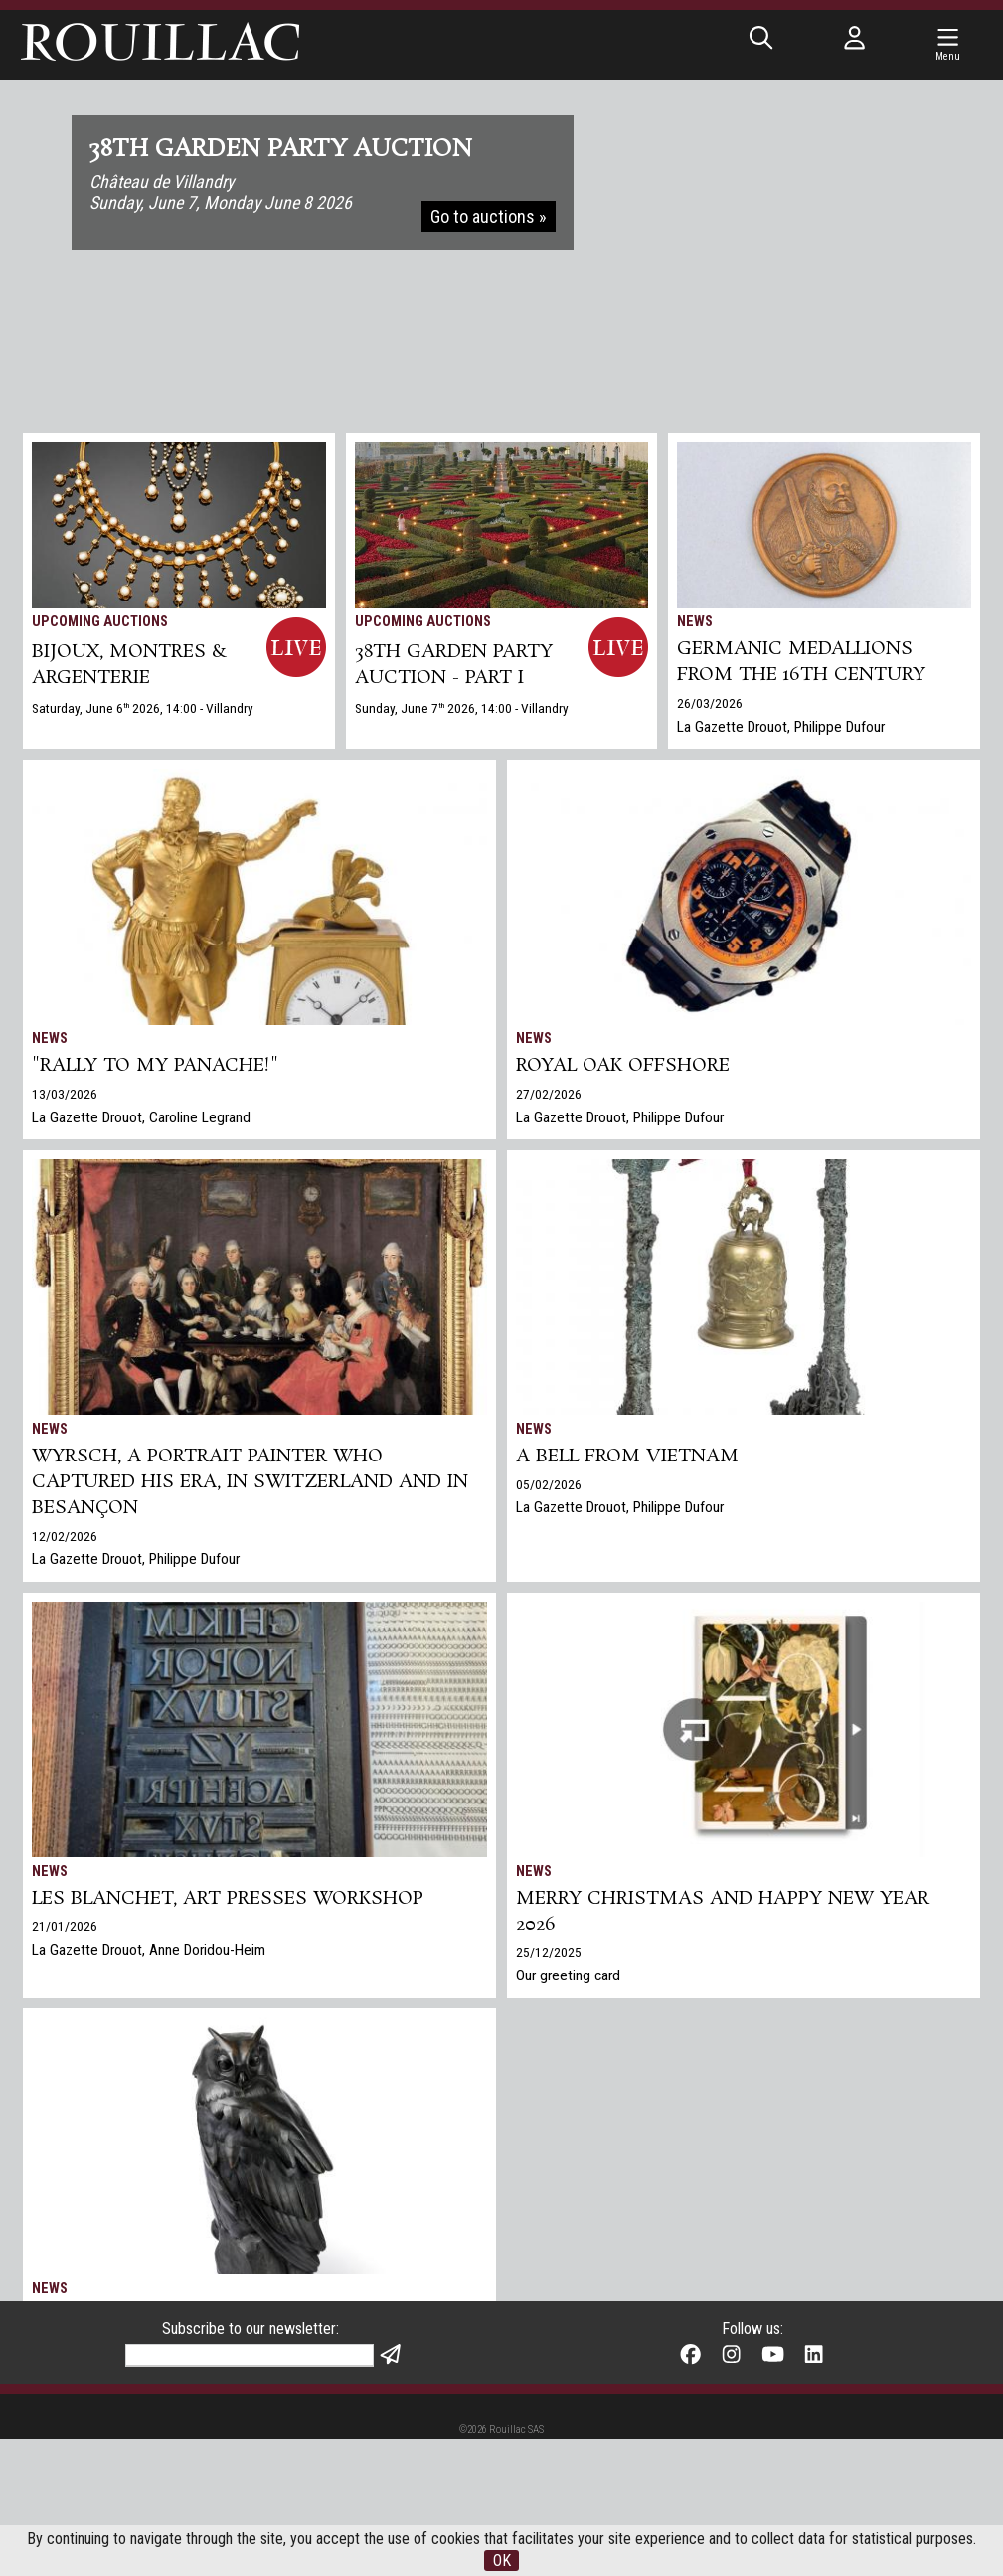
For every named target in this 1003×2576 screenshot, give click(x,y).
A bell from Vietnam (627, 1456)
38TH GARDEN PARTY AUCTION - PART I (454, 665)
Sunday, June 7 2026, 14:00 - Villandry (462, 708)
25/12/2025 (549, 1952)
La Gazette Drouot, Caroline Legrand (141, 1117)
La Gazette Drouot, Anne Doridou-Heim (148, 1950)
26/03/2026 (710, 703)
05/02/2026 (549, 1484)
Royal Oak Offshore (623, 1066)
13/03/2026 (64, 1094)
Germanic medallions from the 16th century (801, 662)
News (695, 621)
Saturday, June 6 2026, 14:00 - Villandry (142, 708)
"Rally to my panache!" (155, 1066)
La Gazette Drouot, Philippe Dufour (781, 727)
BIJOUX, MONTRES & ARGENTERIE (129, 665)
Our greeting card (568, 1975)
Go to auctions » (488, 216)
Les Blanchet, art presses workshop (227, 1899)
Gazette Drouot (78, 2392)
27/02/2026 (549, 1094)
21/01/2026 (64, 1926)
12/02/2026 (64, 1536)
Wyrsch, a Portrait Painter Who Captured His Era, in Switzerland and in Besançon (250, 1482)
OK (502, 2560)
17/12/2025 (64, 2368)
